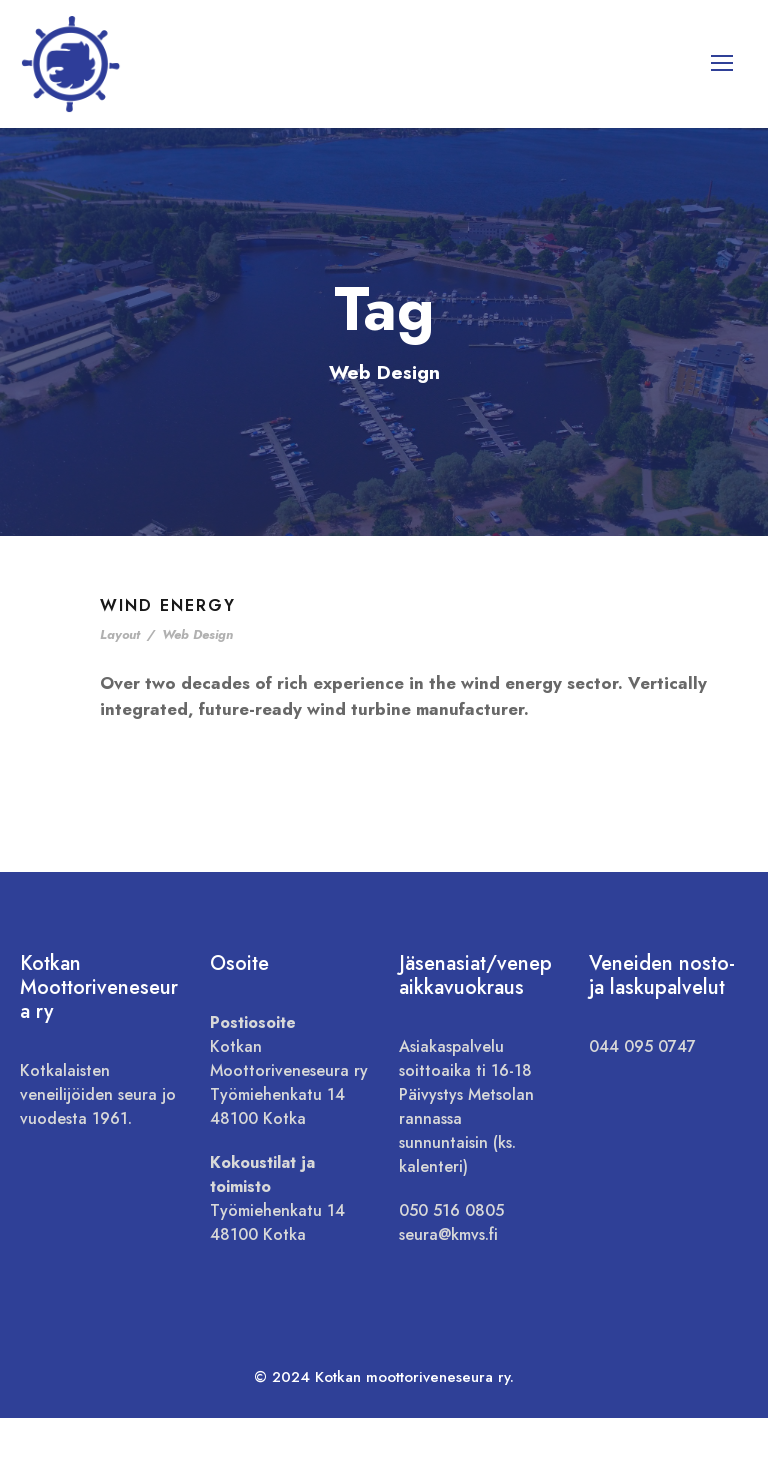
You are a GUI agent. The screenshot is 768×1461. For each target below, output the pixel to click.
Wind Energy (168, 648)
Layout (120, 677)
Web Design (197, 677)
